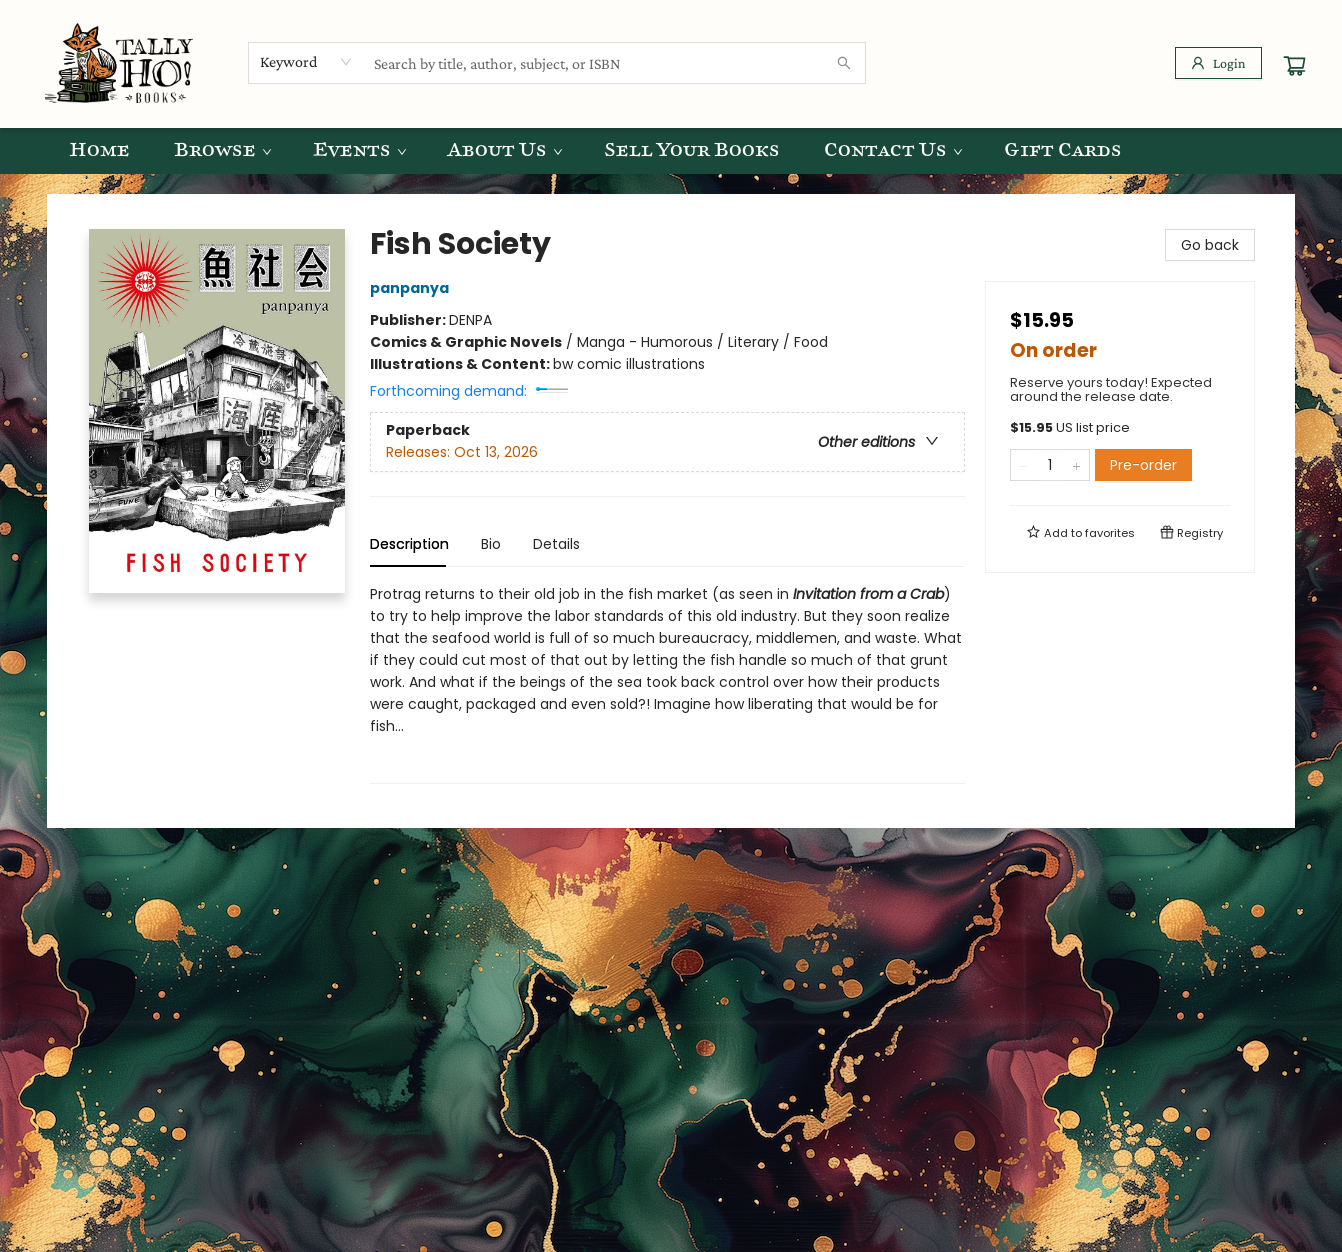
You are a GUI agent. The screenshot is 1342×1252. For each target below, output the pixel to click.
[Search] (844, 63)
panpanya (412, 288)
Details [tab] (556, 544)
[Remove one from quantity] (1023, 465)
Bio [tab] (491, 544)
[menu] (671, 151)
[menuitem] (99, 151)
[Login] (1218, 63)
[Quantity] (1050, 465)
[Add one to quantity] (1076, 465)
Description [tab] (409, 544)
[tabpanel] (667, 683)
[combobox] (306, 62)
